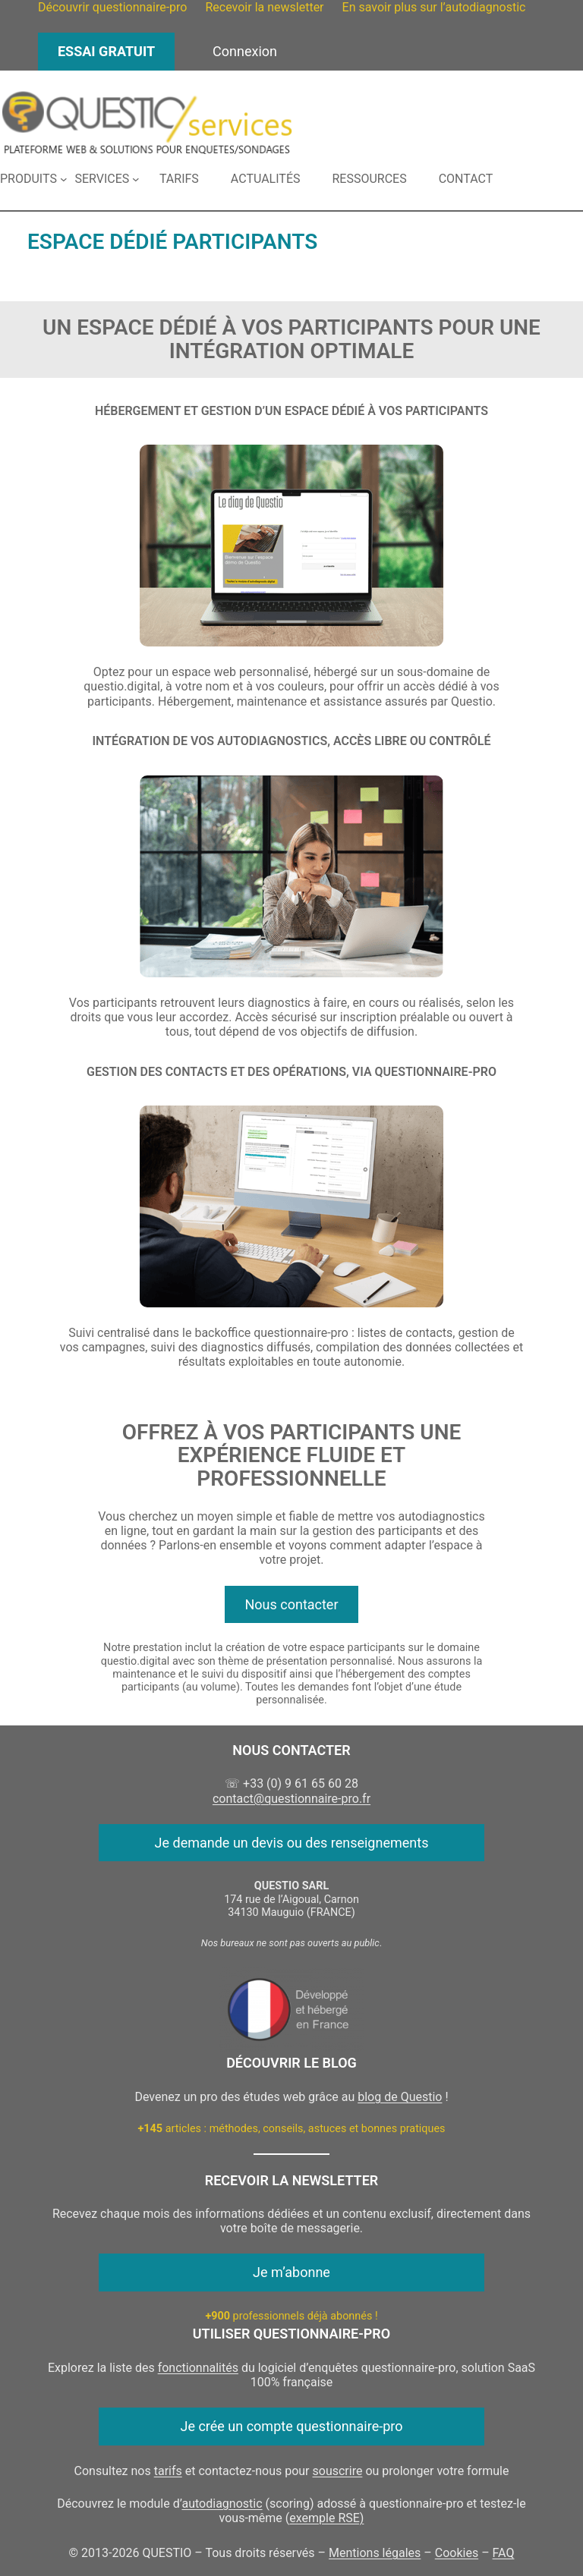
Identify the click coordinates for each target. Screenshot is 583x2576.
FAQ (504, 2553)
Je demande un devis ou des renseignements (292, 1843)
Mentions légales (375, 2553)
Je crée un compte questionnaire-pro (292, 2426)
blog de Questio (400, 2097)
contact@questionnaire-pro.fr (291, 1798)
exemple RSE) (326, 2518)
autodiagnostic (222, 2503)
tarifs (168, 2471)
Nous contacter (291, 1604)
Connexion (245, 51)
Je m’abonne (291, 2272)
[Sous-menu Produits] (33, 179)
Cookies (456, 2553)
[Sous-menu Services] (106, 179)
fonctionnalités (198, 2368)
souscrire (338, 2471)
